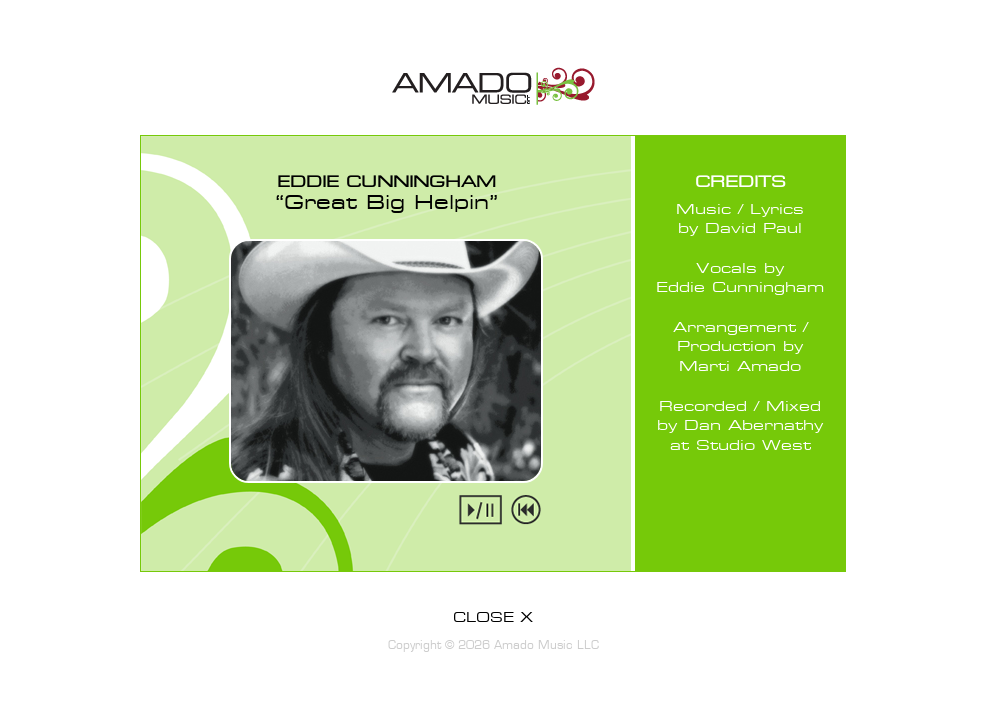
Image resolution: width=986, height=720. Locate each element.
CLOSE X (493, 618)
